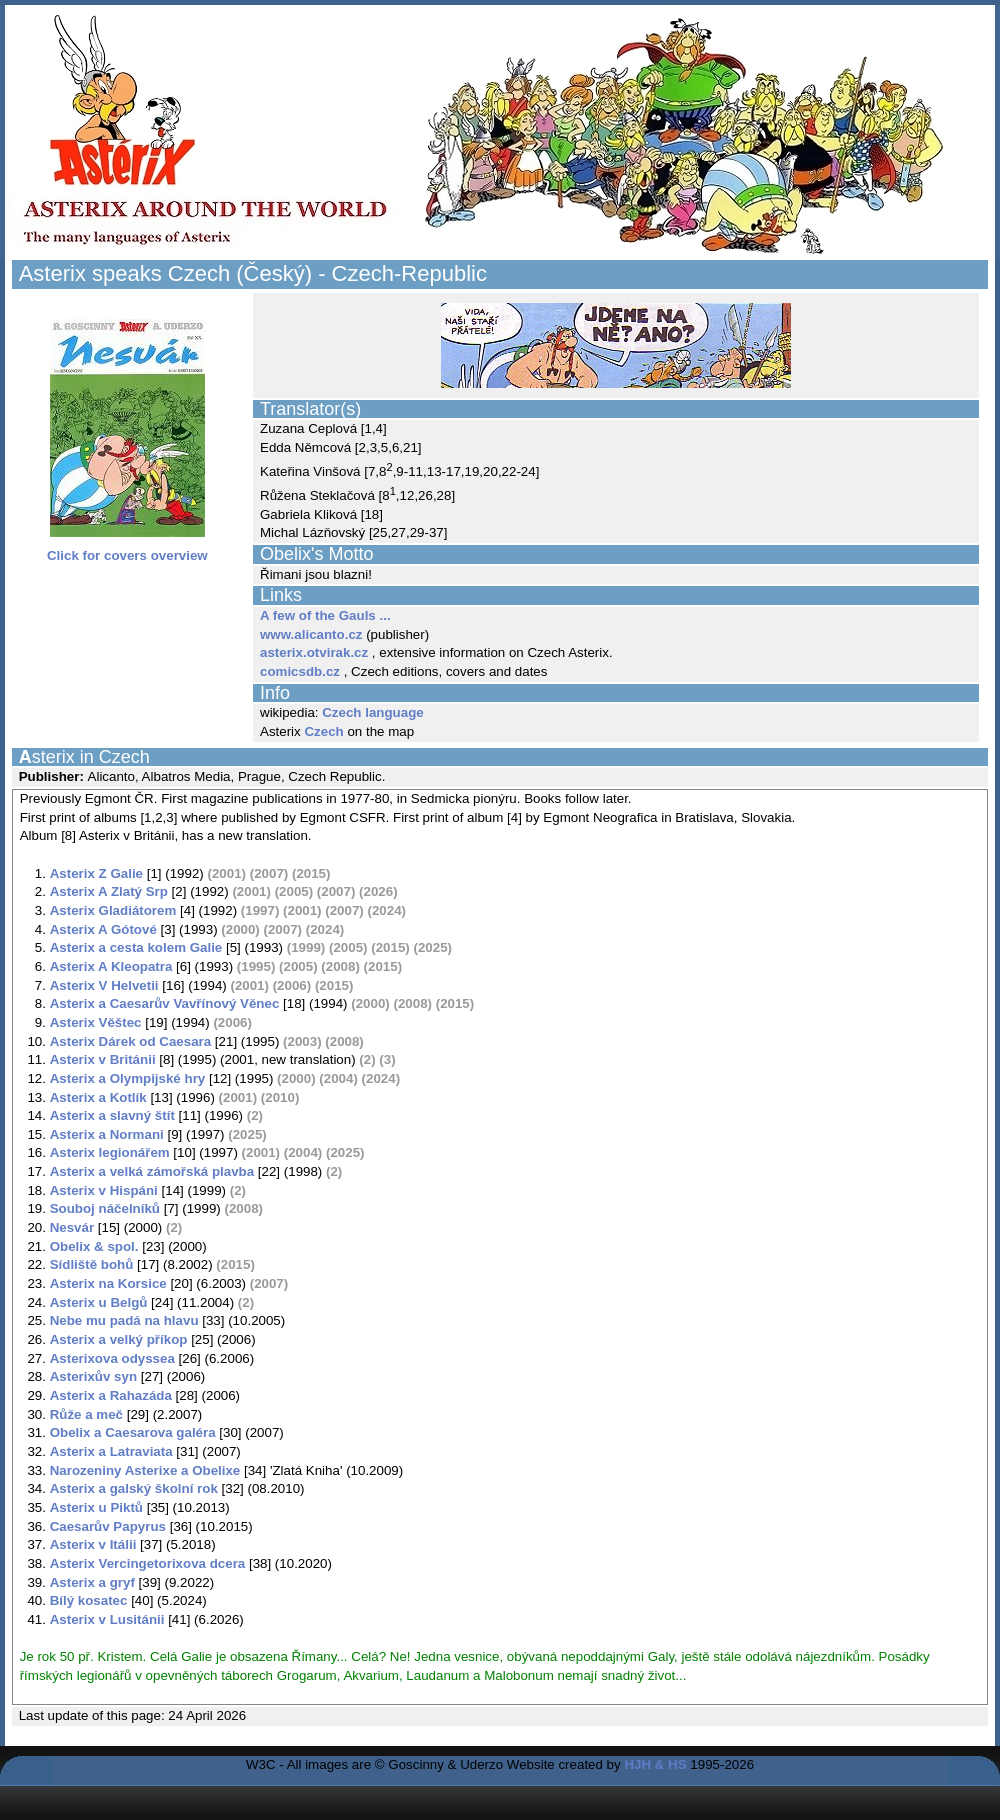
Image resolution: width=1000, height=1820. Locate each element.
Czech (323, 731)
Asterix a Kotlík (98, 1097)
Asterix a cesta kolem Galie (136, 947)
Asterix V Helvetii (104, 985)
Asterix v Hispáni (104, 1190)
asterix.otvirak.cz (314, 652)
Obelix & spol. (94, 1246)
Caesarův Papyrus (108, 1526)
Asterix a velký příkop (119, 1339)
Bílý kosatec (89, 1600)
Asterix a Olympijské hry (128, 1078)
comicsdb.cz (300, 671)
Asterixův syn (93, 1376)
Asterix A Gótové (103, 929)
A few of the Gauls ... (325, 615)
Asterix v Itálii (93, 1544)
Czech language (372, 712)
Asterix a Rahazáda (111, 1395)
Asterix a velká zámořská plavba (152, 1171)
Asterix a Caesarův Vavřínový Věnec (165, 1003)
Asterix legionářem (110, 1152)
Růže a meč (86, 1414)
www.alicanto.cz (311, 634)
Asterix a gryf (92, 1582)
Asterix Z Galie (96, 873)
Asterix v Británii (103, 1059)
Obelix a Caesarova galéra (133, 1432)
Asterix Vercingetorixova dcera (148, 1563)
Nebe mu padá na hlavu (124, 1320)
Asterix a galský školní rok (134, 1488)
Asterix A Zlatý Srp (109, 891)
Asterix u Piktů (96, 1507)
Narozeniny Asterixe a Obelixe (145, 1470)
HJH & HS (655, 1764)
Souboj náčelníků (105, 1208)
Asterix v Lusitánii (107, 1619)
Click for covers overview (127, 549)
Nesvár (72, 1227)
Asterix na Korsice (108, 1283)
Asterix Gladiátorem (113, 910)
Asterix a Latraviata (111, 1451)
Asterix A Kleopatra (111, 966)
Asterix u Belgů (99, 1302)
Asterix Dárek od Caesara (131, 1041)
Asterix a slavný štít (112, 1115)
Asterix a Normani (107, 1134)
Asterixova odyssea (112, 1358)
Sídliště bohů (92, 1264)
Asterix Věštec (96, 1022)
